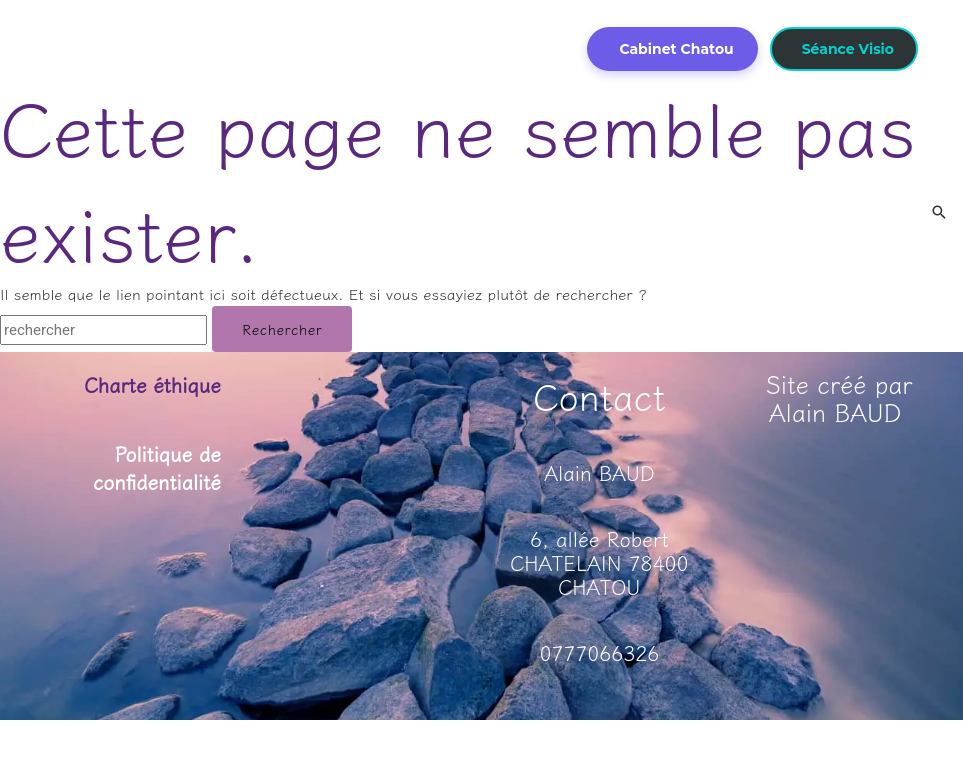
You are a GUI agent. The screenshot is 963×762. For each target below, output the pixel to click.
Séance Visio (848, 49)
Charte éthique (151, 384)
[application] (276, 18)
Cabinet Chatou (676, 49)
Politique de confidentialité (155, 467)
